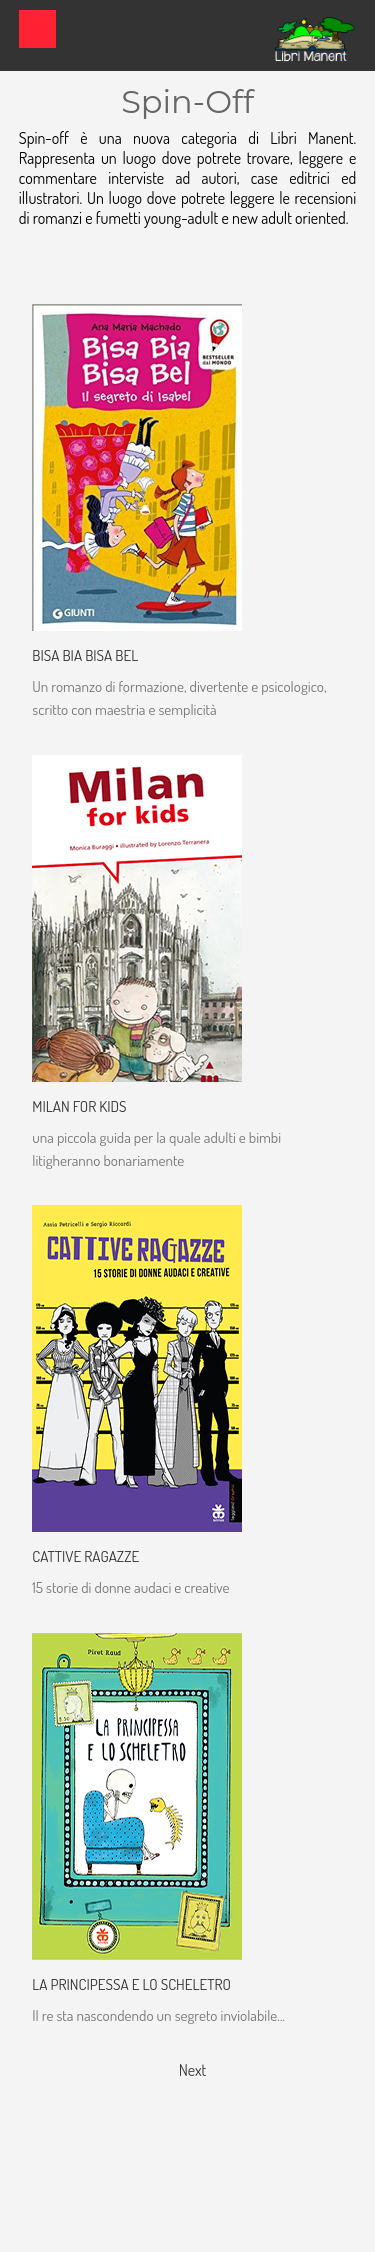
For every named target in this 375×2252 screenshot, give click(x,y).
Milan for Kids (79, 1106)
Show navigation (38, 29)
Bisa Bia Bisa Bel (85, 655)
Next (193, 2070)
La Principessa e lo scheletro (131, 1984)
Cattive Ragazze (85, 1556)
